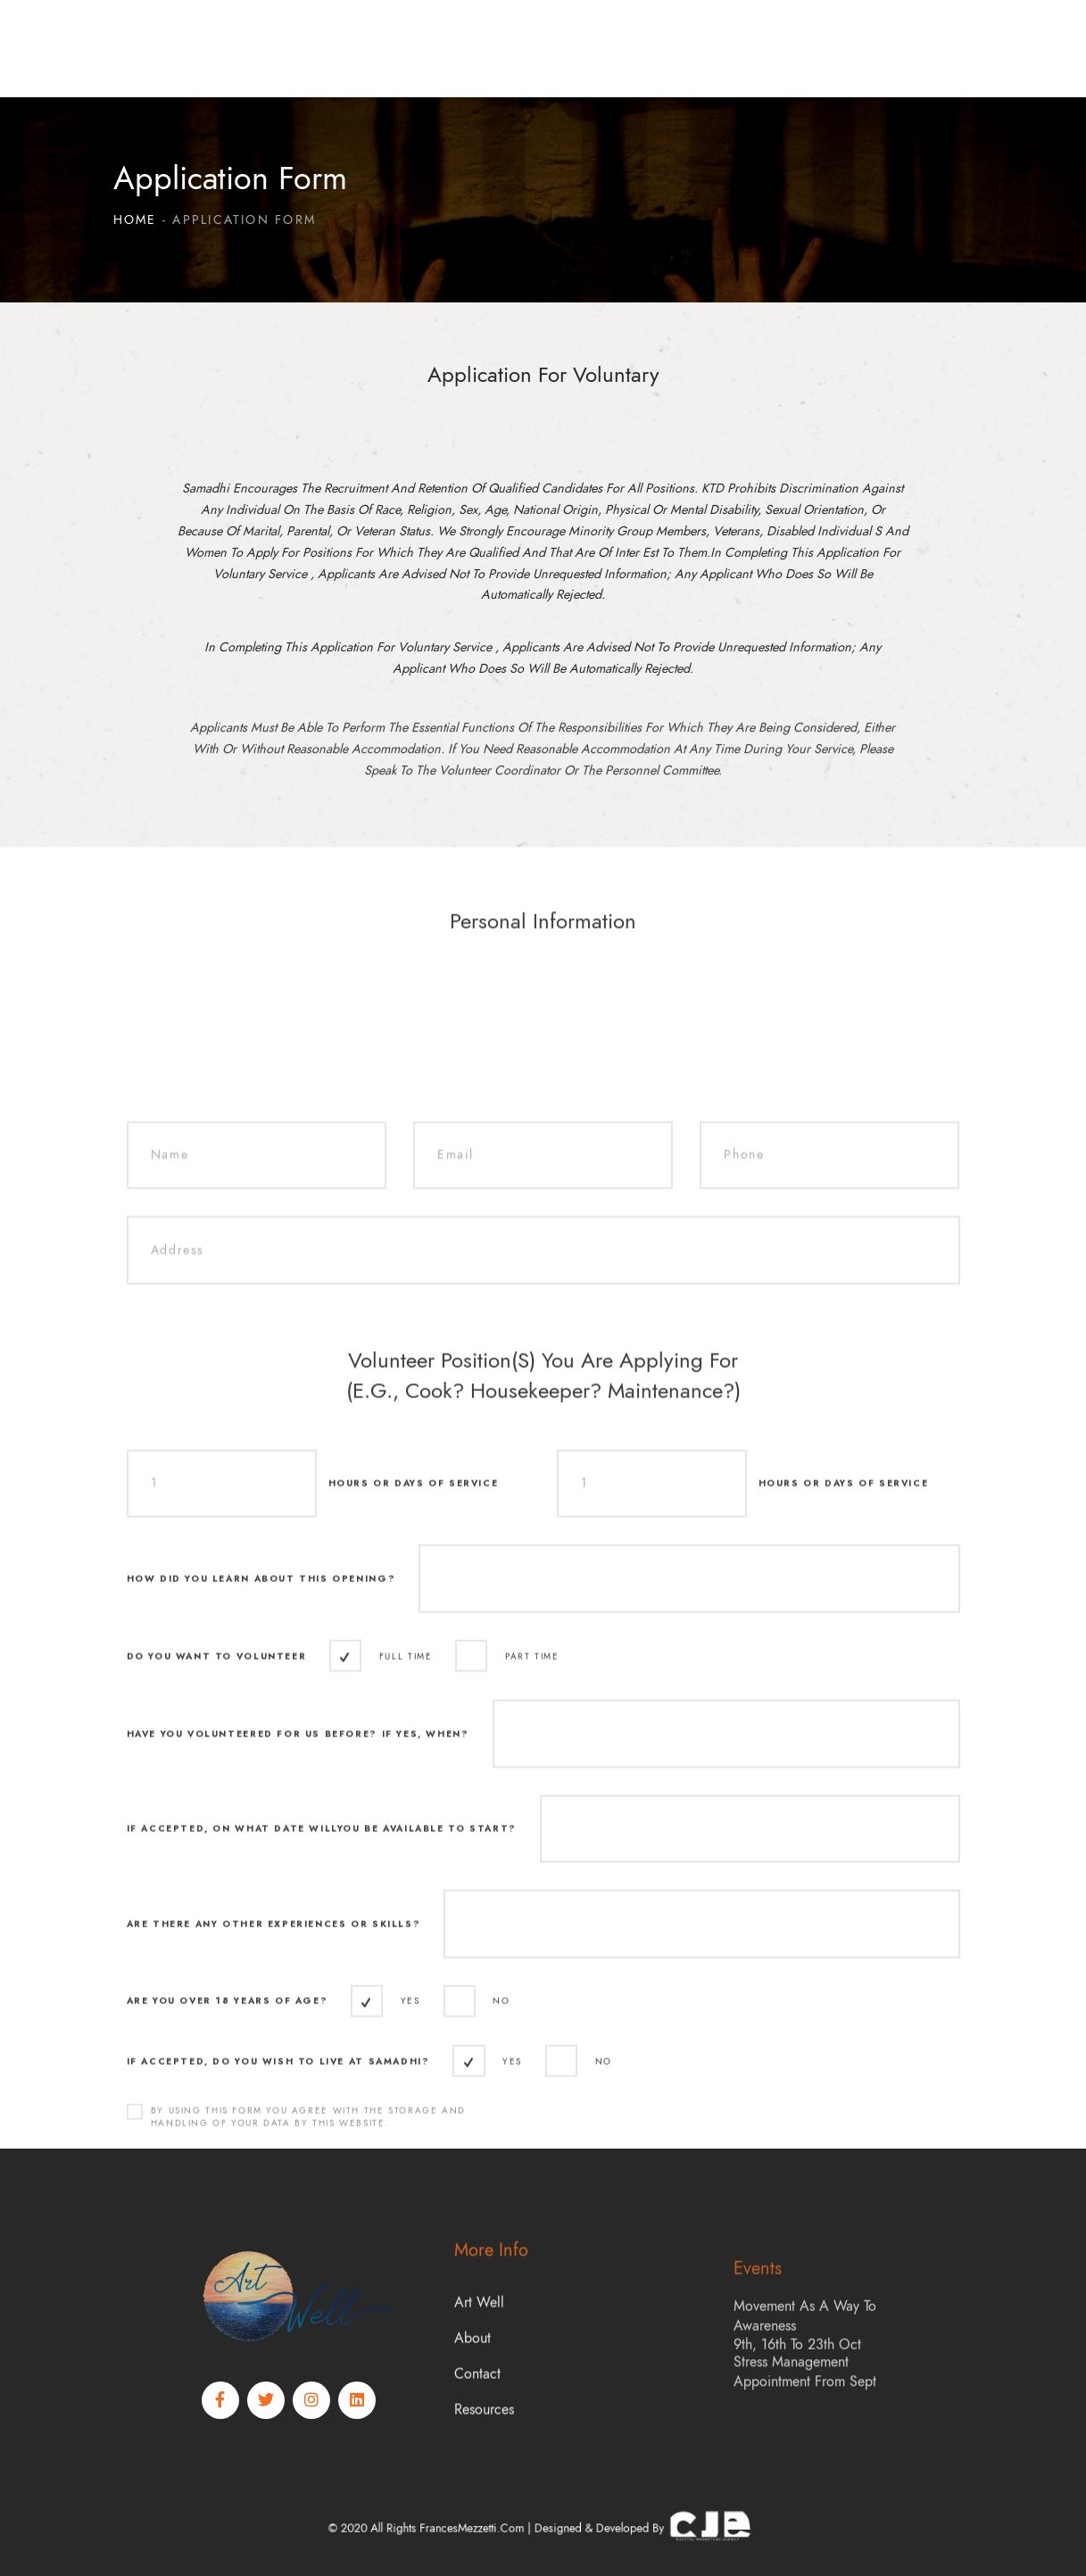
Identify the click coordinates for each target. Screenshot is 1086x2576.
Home (135, 219)
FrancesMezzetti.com (505, 2528)
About (472, 2429)
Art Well (479, 2394)
